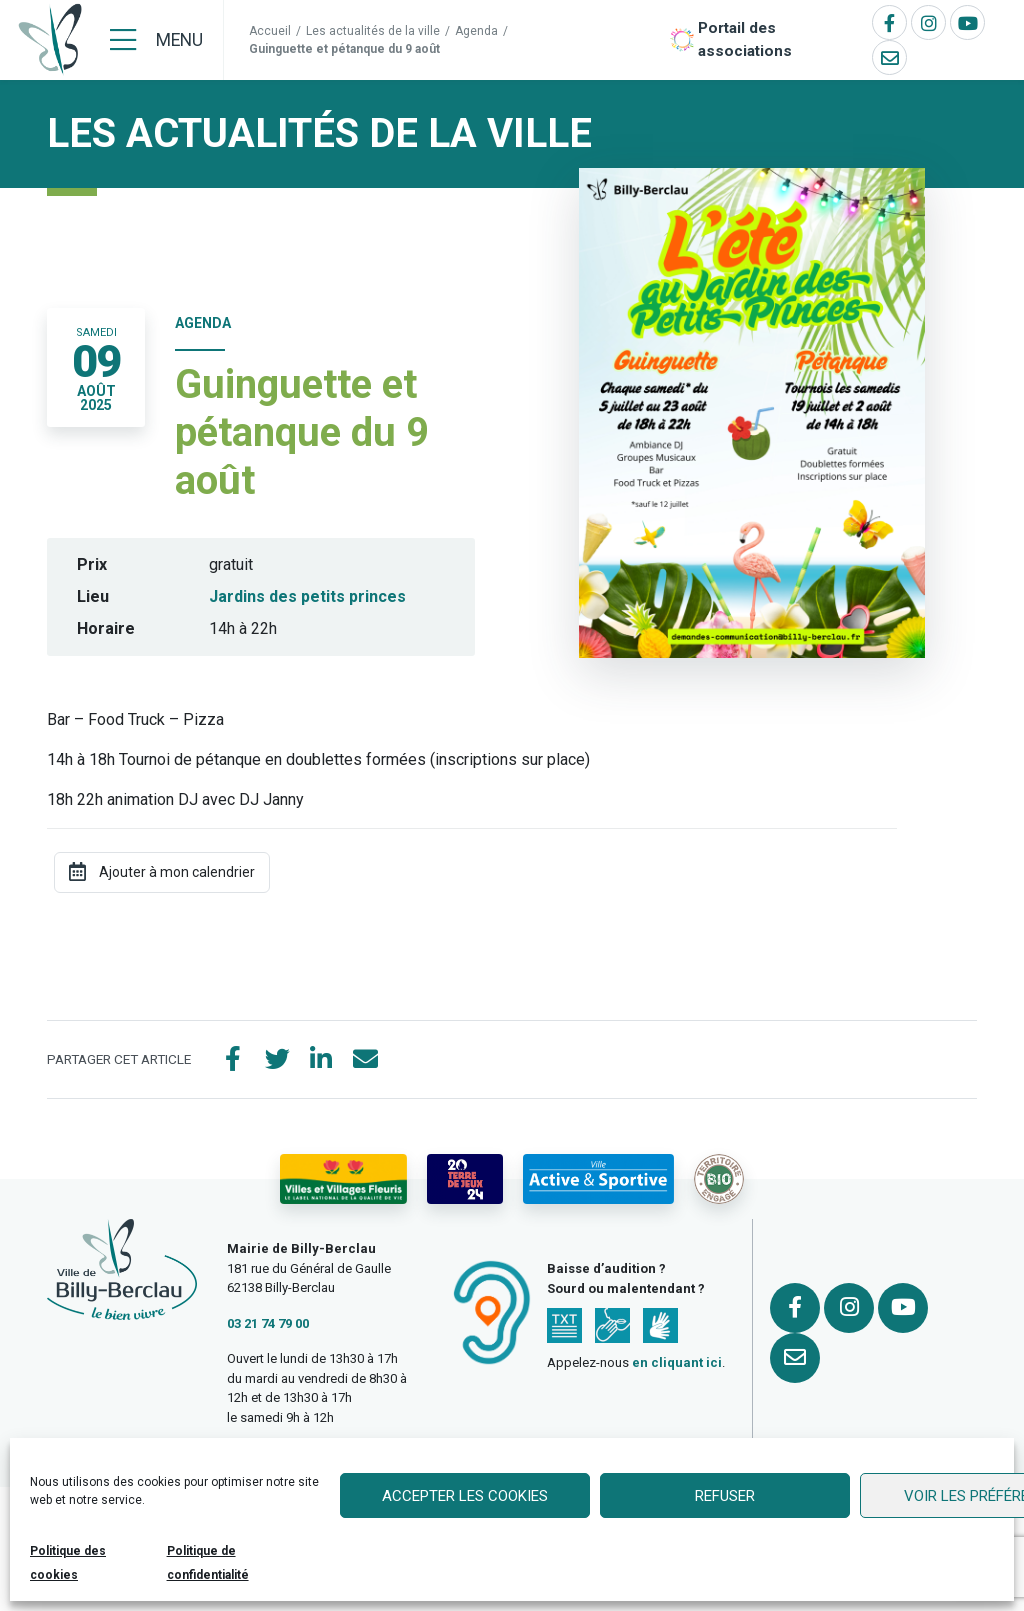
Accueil (270, 31)
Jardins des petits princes (307, 596)
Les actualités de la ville (373, 31)
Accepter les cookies (465, 1496)
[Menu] (156, 40)
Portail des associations (745, 39)
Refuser (725, 1496)
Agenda (476, 31)
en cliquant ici (677, 1362)
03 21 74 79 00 (268, 1323)
